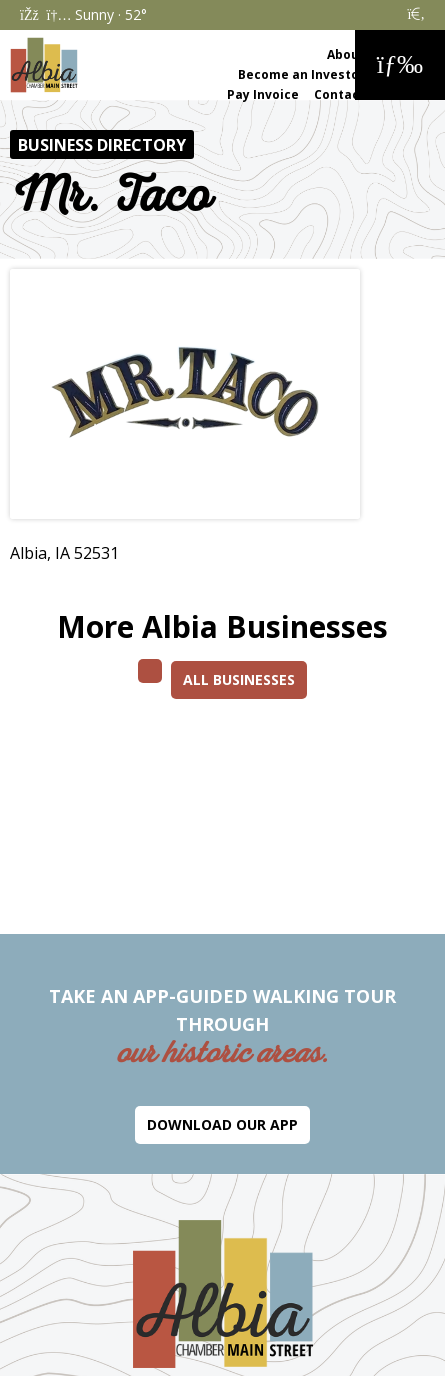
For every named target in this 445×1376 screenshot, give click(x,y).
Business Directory (102, 145)
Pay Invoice (263, 94)
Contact (339, 94)
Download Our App (222, 1124)
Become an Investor (301, 74)
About (346, 54)
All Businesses (239, 679)
